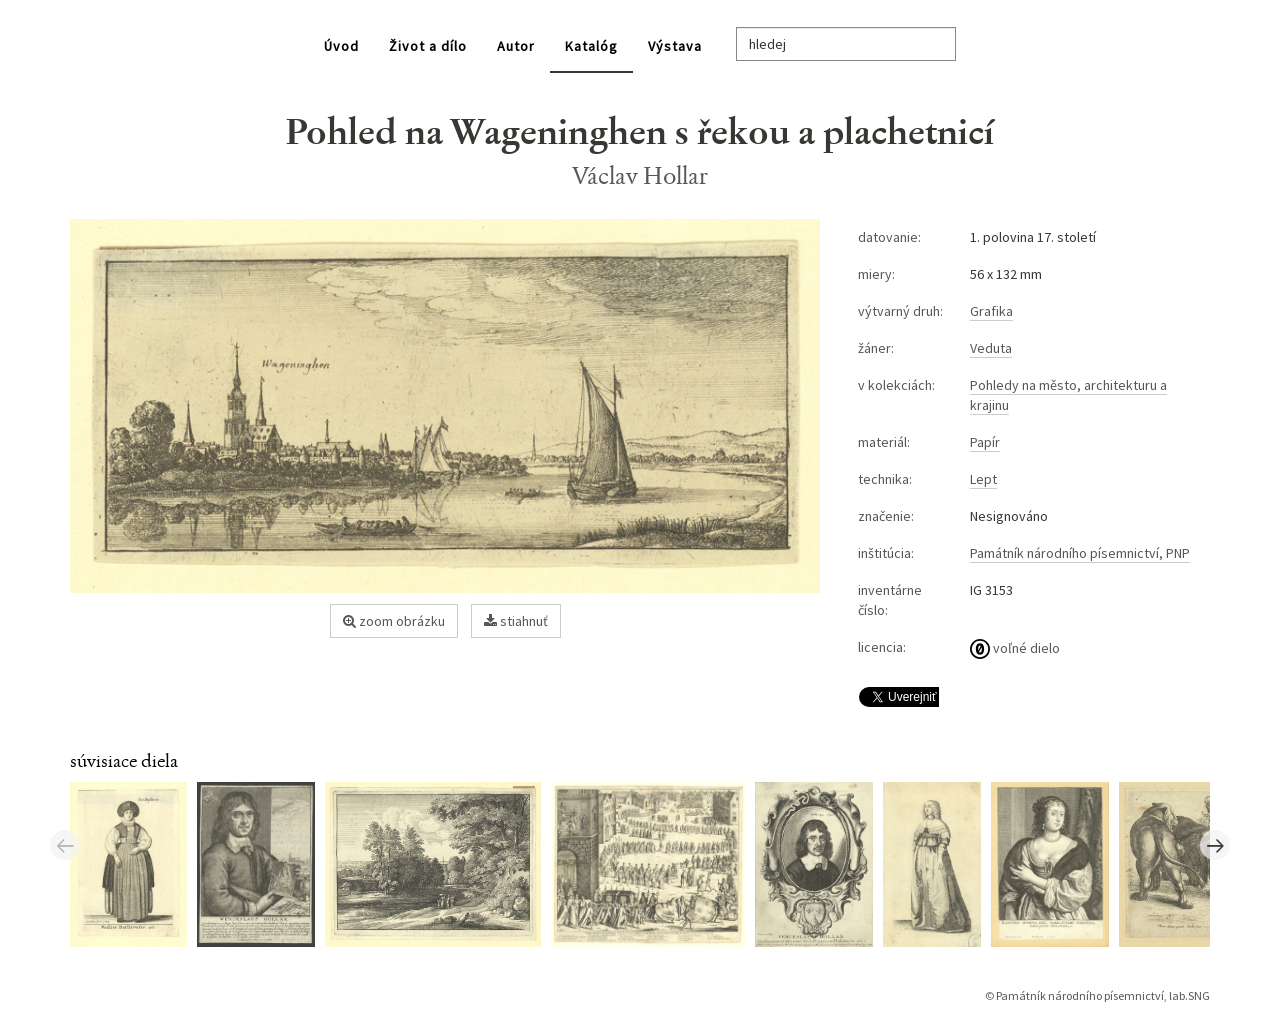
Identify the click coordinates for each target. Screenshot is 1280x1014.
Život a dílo (428, 46)
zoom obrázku (394, 621)
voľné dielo (1015, 648)
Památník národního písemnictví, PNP (1080, 553)
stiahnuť (516, 621)
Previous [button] (65, 845)
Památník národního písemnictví (1080, 995)
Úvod (341, 46)
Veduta (991, 348)
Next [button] (1215, 845)
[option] (133, 863)
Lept (983, 479)
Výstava (675, 46)
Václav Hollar (640, 175)
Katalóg (591, 46)
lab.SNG (1189, 995)
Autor (516, 46)
